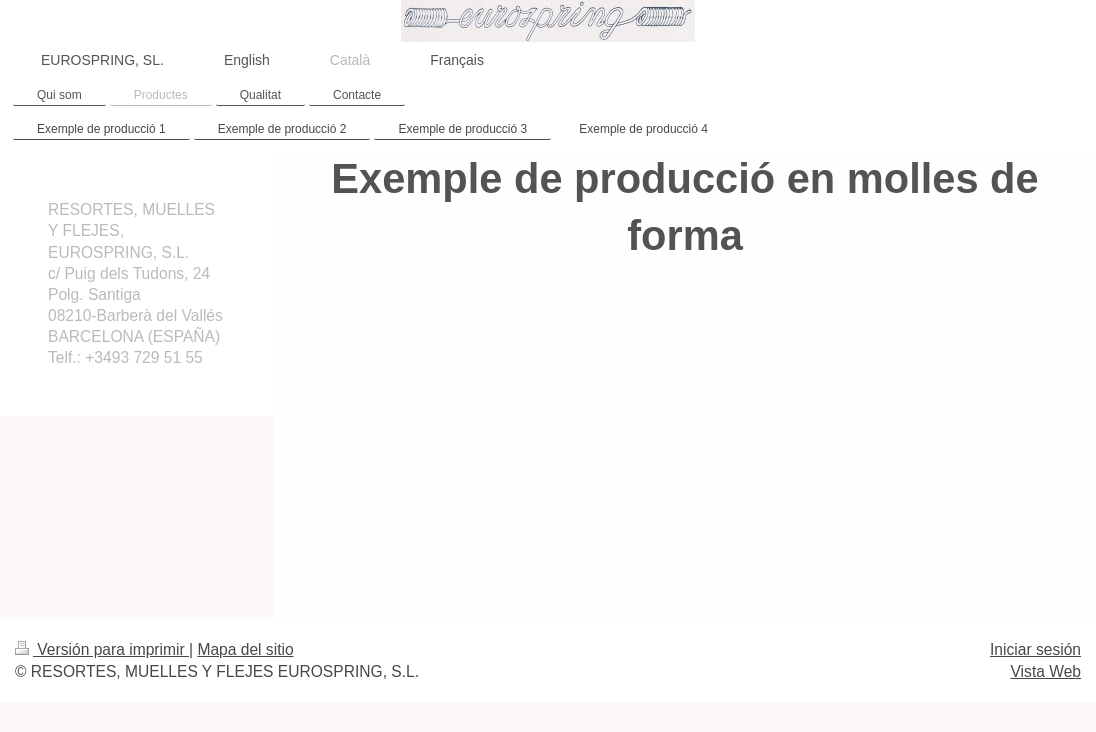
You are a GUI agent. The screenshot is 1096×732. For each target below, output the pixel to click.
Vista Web (1046, 671)
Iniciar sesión (1035, 649)
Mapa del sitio (245, 649)
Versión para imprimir (102, 649)
